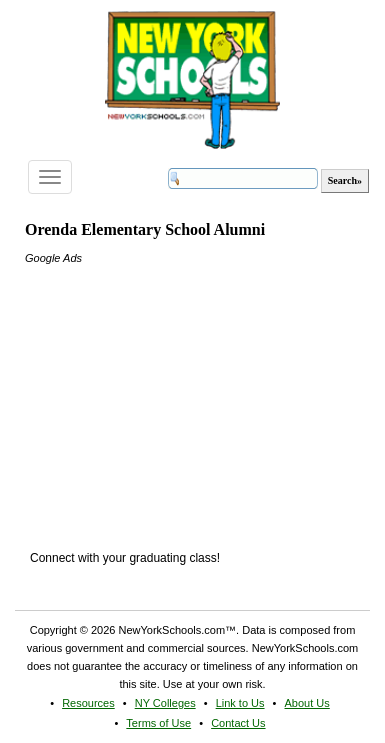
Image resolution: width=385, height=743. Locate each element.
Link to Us (240, 703)
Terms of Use (158, 723)
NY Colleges (165, 703)
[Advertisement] (175, 392)
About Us (307, 703)
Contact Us (238, 723)
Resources (88, 703)
